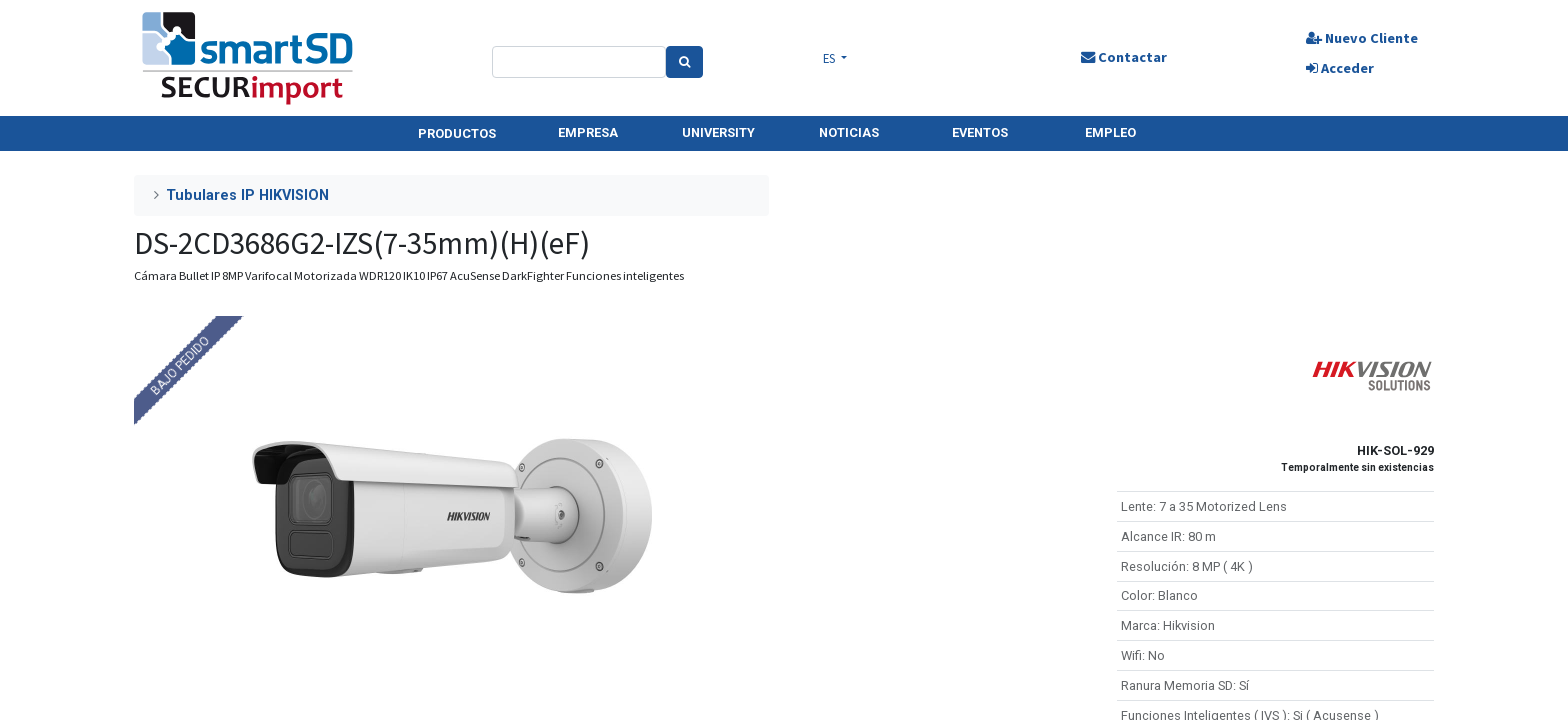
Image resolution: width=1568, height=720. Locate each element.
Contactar (1124, 57)
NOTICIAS (849, 132)
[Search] (684, 62)
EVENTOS (980, 132)
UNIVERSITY (718, 132)
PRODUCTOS (457, 133)
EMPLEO (1110, 132)
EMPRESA (588, 132)
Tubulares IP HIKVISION (247, 195)
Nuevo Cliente (1362, 38)
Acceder (1340, 68)
